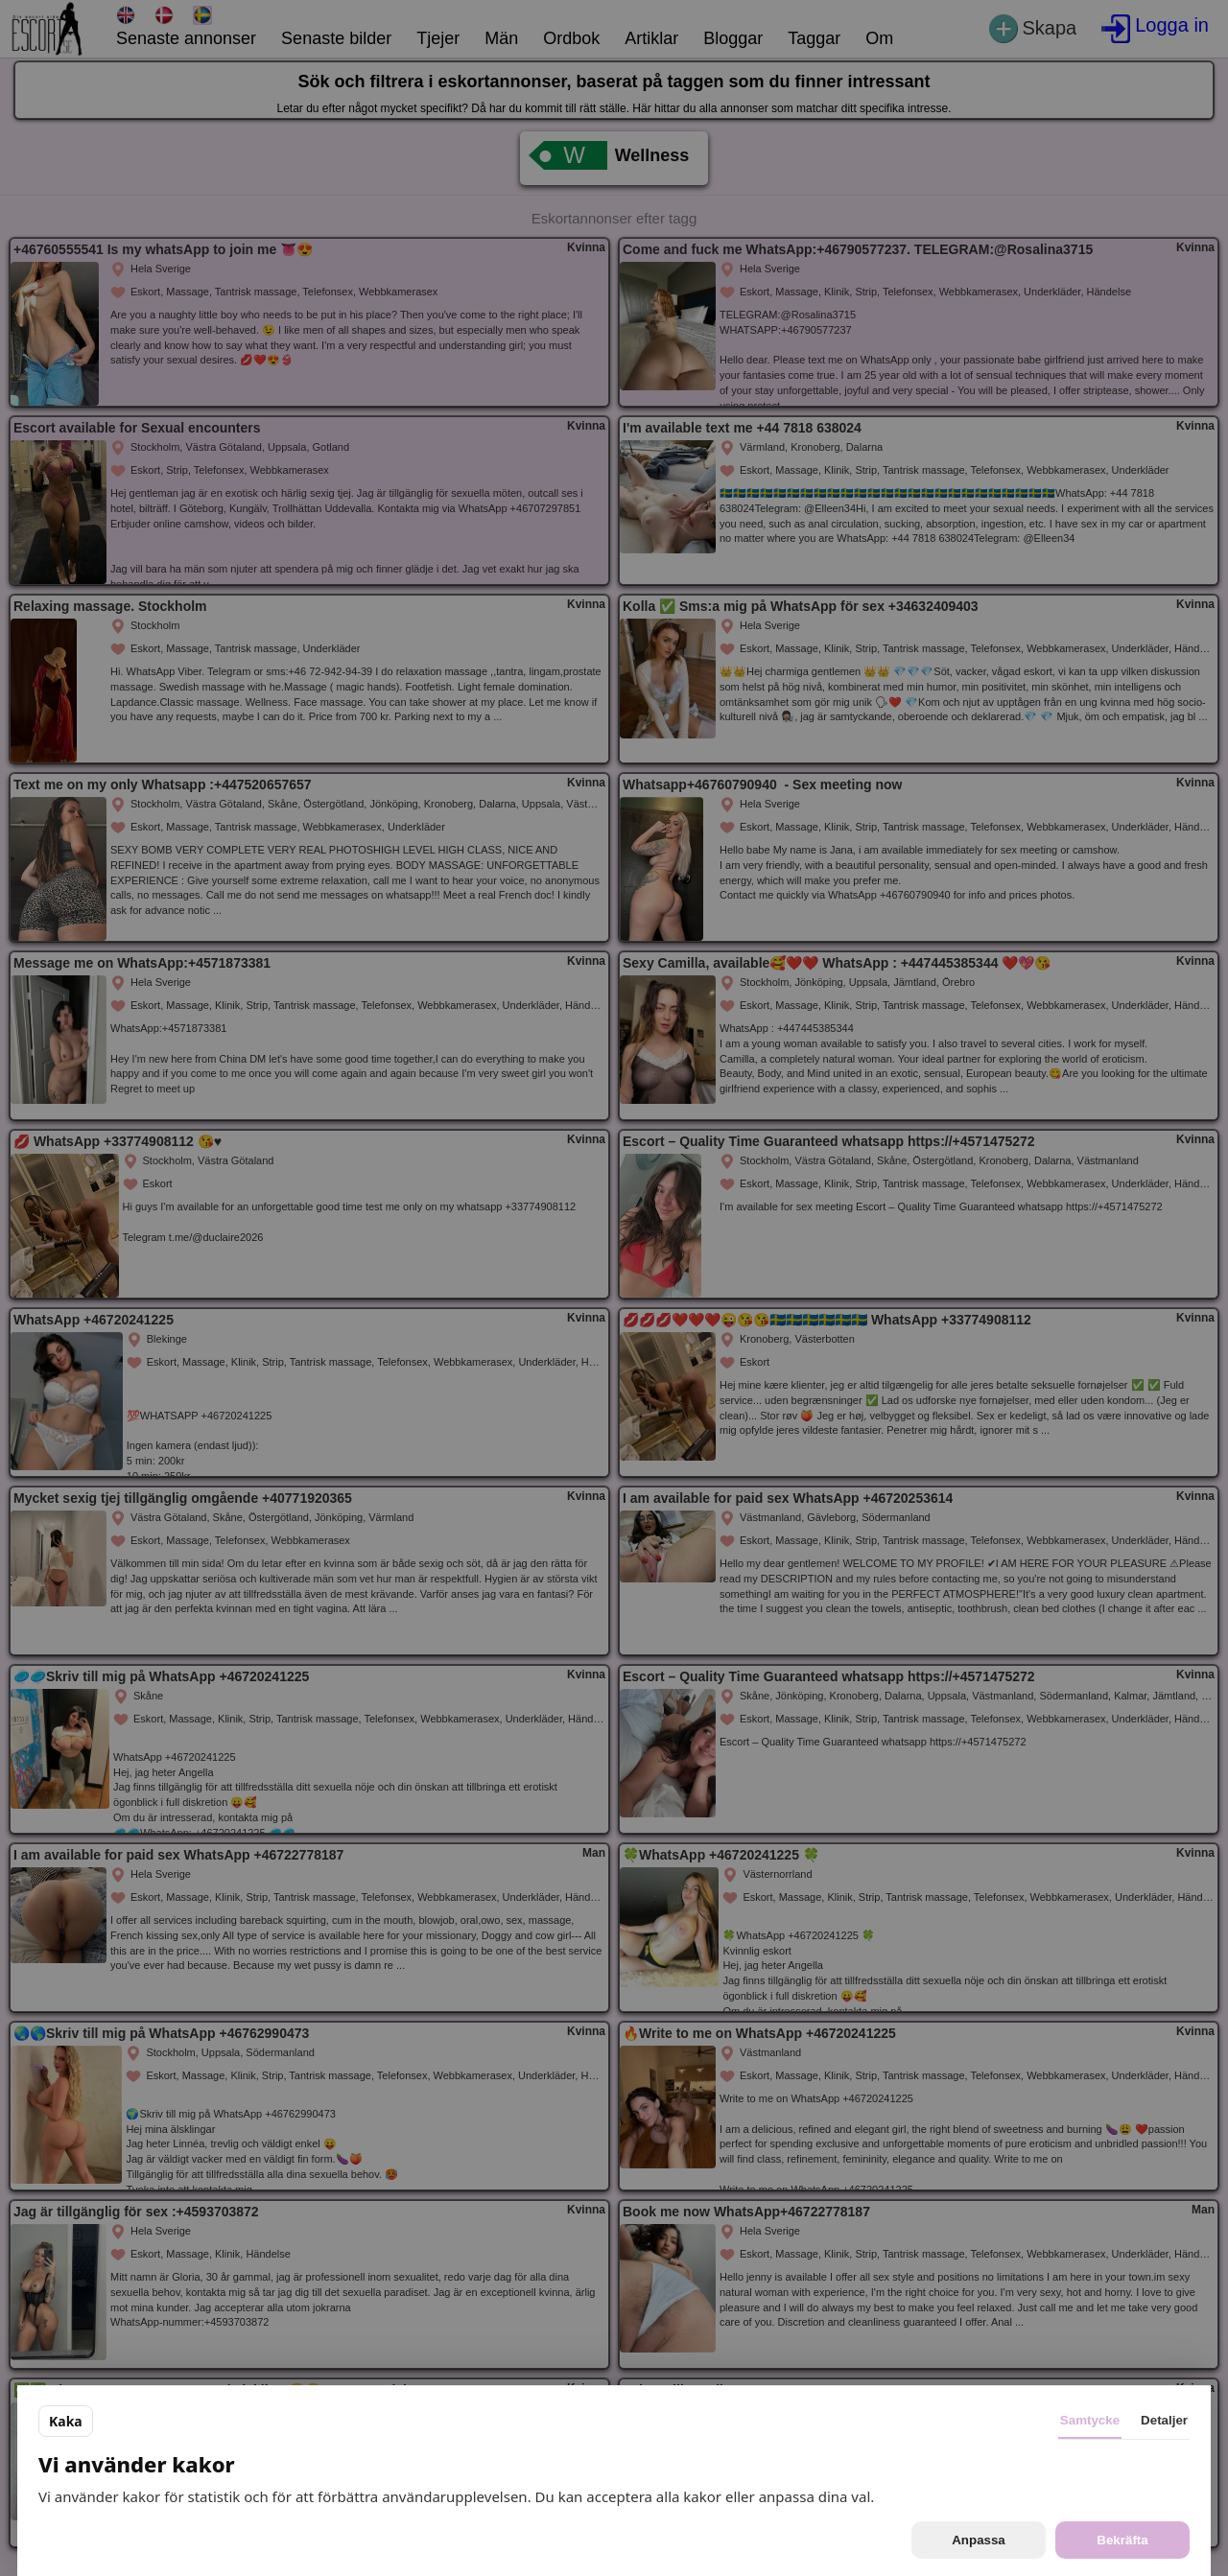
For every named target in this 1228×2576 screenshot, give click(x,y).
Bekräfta (1122, 2540)
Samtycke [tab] (1090, 2420)
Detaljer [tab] (1164, 2420)
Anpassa (978, 2540)
